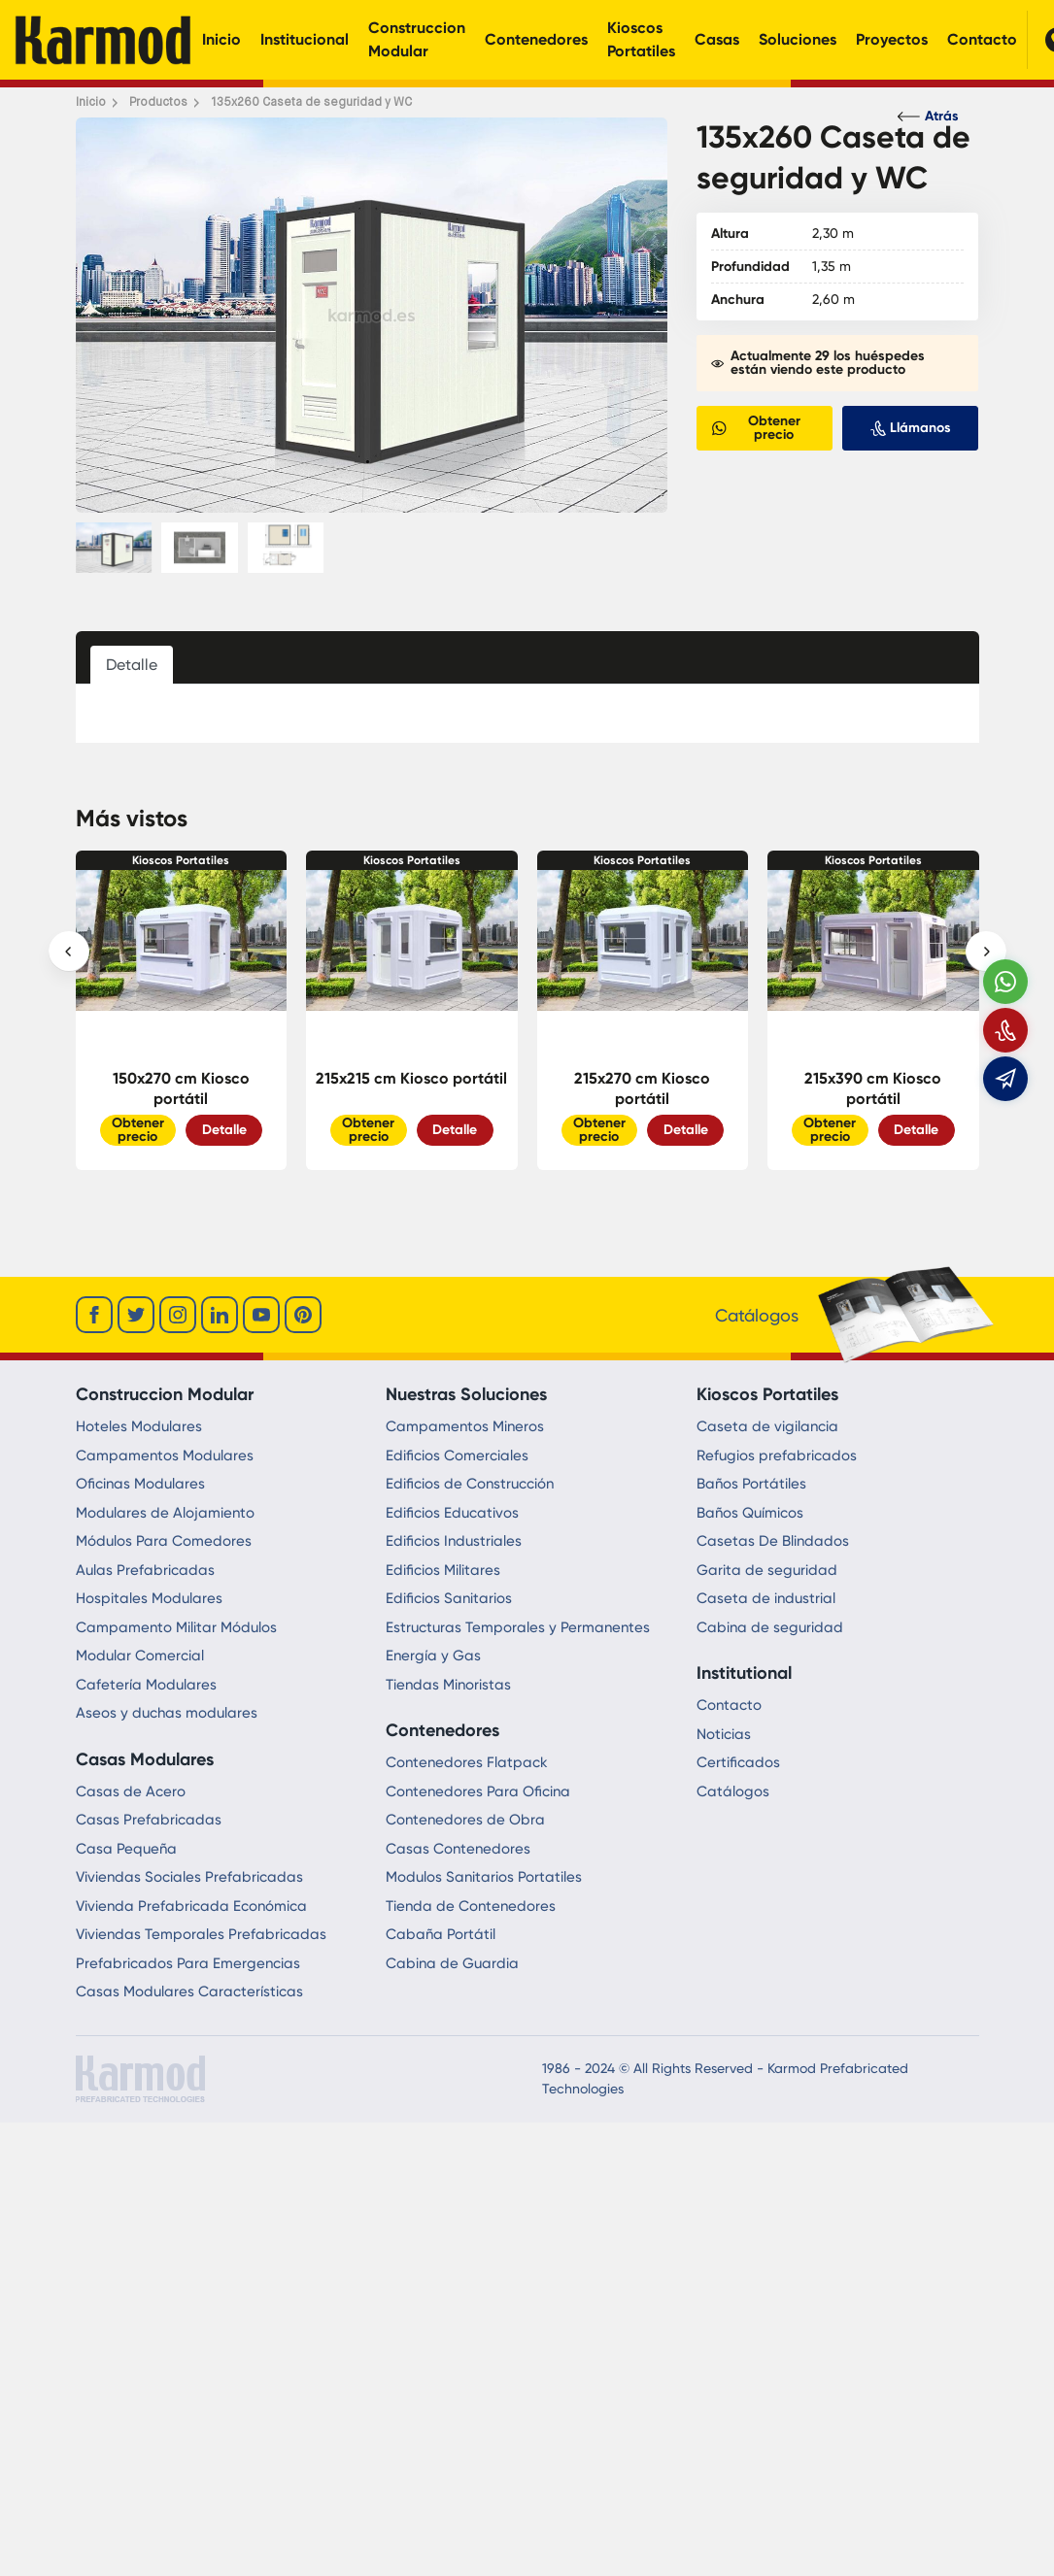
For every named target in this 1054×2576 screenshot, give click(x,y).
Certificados (738, 1762)
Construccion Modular (416, 39)
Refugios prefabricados (777, 1455)
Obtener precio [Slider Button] (138, 1130)
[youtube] (261, 1314)
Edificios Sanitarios (449, 1598)
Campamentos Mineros (465, 1426)
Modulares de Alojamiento (165, 1513)
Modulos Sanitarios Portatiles (484, 1877)
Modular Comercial (140, 1655)
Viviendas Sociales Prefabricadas (189, 1877)
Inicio (221, 39)
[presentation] (69, 951)
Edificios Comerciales (457, 1455)
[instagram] (177, 1314)
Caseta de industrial (766, 1598)
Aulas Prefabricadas (145, 1570)
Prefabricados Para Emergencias (188, 1963)
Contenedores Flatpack (467, 1762)
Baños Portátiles (751, 1483)
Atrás (928, 116)
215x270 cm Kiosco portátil (642, 1088)
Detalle (224, 1129)
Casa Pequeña (126, 1848)
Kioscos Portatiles (641, 39)
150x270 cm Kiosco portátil (181, 1088)
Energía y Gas (433, 1655)
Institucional (304, 39)
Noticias (724, 1734)
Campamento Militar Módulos (176, 1627)
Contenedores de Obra (465, 1819)
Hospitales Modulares (149, 1598)
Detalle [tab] (131, 664)
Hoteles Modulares (139, 1426)
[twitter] (136, 1314)
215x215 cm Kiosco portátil (411, 1078)
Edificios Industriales (454, 1541)
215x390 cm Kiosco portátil (872, 1088)
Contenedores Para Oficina (478, 1791)
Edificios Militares (443, 1570)
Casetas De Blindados (773, 1541)
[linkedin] (219, 1314)
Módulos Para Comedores (164, 1541)
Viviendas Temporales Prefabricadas (201, 1934)
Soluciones (797, 39)
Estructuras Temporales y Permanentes (518, 1627)
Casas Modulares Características (189, 1991)
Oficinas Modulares (140, 1483)
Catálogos (733, 1791)
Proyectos (892, 39)
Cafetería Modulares (146, 1684)
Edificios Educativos (452, 1513)
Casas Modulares (145, 1759)
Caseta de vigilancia (767, 1426)
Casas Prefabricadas (148, 1819)
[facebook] (94, 1314)
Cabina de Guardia (452, 1963)
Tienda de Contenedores (471, 1906)
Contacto (982, 39)
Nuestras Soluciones (466, 1394)
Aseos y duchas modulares (166, 1713)
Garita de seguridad (767, 1570)
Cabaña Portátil (440, 1934)
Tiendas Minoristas (448, 1684)
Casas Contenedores (458, 1848)
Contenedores (536, 39)
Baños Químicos (750, 1513)
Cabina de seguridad (770, 1627)
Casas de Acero (131, 1791)
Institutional (744, 1673)
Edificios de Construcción (470, 1483)
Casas (717, 39)
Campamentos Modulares (165, 1455)
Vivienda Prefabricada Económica (191, 1906)
